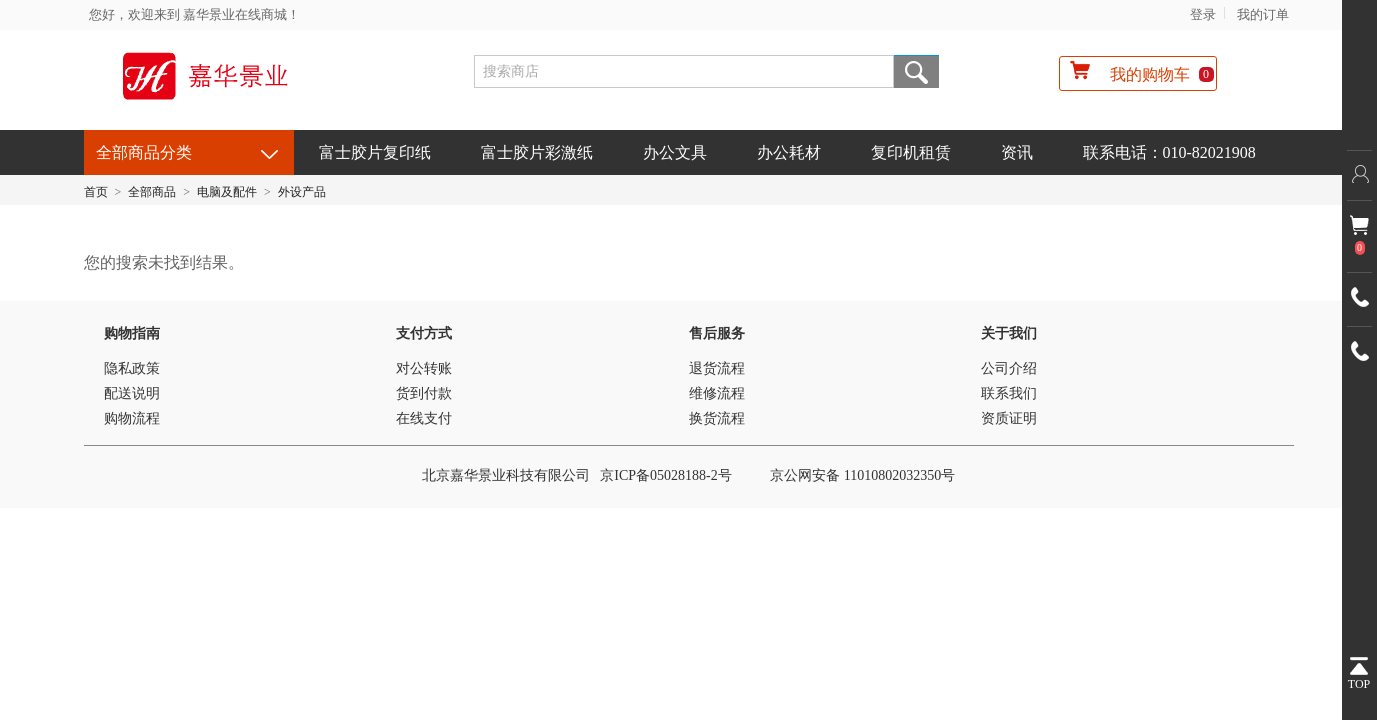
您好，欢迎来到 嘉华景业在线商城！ (194, 14)
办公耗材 (789, 152)
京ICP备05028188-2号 (665, 475)
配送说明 (132, 393)
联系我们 (1009, 393)
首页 (96, 192)
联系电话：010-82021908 (1169, 152)
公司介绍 (1009, 368)
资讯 (1017, 152)
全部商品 (152, 192)
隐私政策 (132, 368)
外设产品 (302, 192)
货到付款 (424, 393)
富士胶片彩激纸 (537, 152)
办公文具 (675, 152)
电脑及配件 (227, 192)
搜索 (916, 71)
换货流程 (717, 418)
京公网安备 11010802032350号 (862, 475)
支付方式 (424, 333)
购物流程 (132, 418)
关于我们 (1009, 333)
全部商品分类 (144, 152)
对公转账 (424, 368)
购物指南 (132, 333)
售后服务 (717, 333)
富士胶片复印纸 (375, 152)
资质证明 (1009, 418)
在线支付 (424, 418)
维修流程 (717, 393)
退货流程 (717, 368)
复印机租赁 (911, 152)
